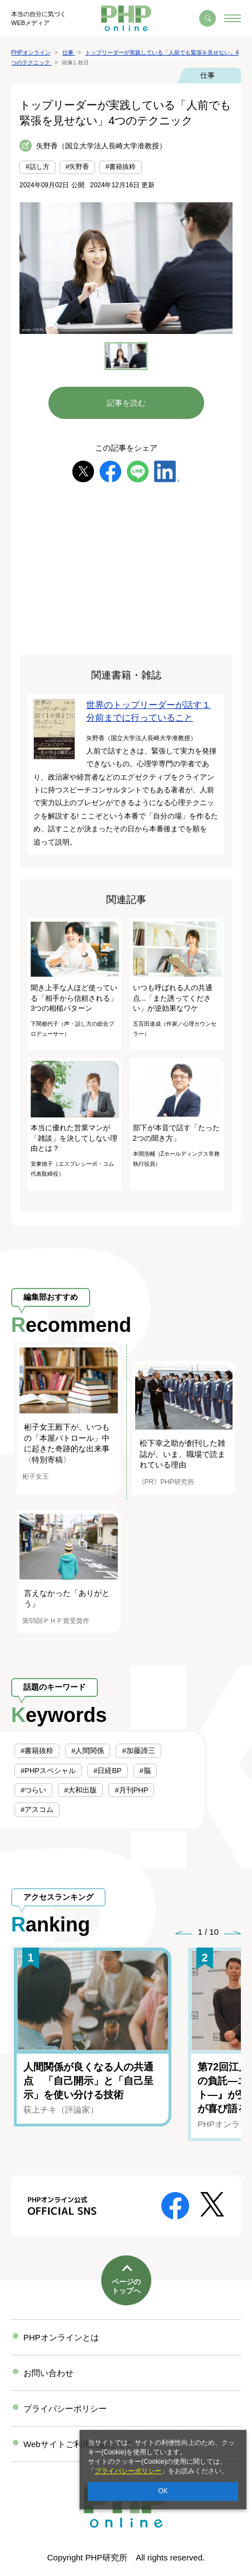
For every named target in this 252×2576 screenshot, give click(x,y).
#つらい (33, 1790)
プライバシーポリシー (128, 2471)
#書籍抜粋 (120, 167)
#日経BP (107, 1770)
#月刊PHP (131, 1790)
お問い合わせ (48, 2373)
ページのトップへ (126, 2286)
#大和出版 (80, 1790)
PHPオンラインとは (61, 2337)
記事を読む (126, 402)
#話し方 (38, 167)
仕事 (207, 75)
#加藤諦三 (138, 1750)
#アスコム (37, 1809)
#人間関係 (87, 1750)
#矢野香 (78, 167)
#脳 (145, 1770)
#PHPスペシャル (48, 1770)
